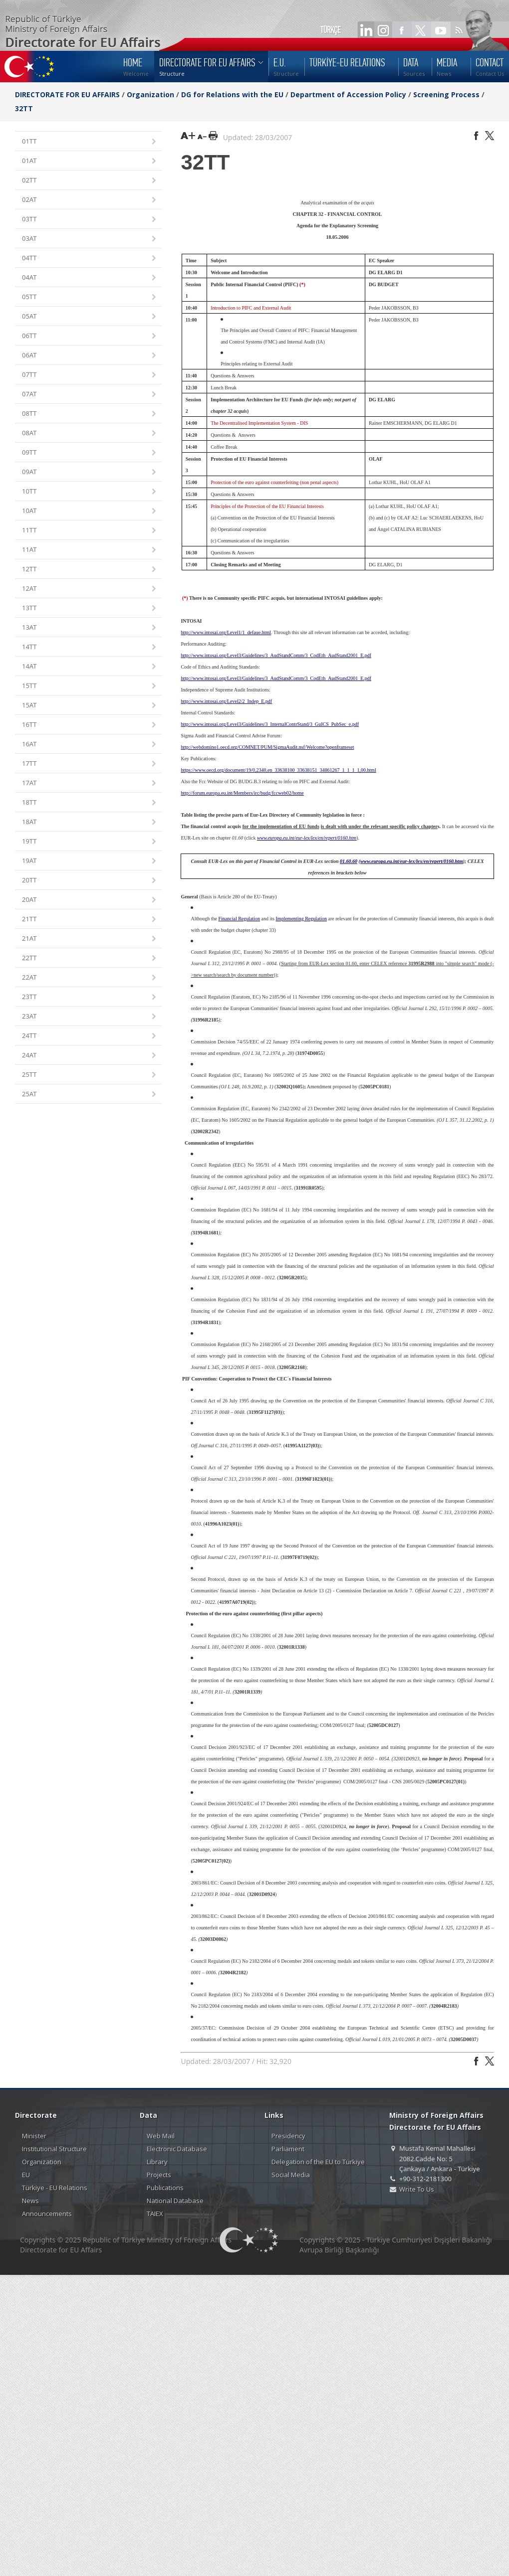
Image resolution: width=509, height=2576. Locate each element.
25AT (90, 1094)
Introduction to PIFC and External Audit (251, 308)
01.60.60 (348, 861)
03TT (90, 219)
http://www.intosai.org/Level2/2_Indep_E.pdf (226, 701)
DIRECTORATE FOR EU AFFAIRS (68, 94)
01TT (90, 142)
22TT (90, 958)
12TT (90, 569)
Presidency (288, 2135)
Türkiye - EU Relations (54, 2187)
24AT (90, 1055)
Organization (150, 94)
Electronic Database (177, 2148)
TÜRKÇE (330, 30)
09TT (90, 453)
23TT (90, 997)
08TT (90, 414)
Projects (159, 2174)
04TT (90, 258)
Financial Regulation (239, 918)
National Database (175, 2200)
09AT (90, 472)
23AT (90, 1017)
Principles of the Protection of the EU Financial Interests (267, 506)
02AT (90, 200)
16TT (90, 725)
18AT (90, 822)
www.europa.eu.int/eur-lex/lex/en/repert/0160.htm (306, 838)
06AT (90, 355)
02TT (90, 180)
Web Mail (161, 2135)
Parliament (287, 2148)
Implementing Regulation (301, 918)
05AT (90, 317)
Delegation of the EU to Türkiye (318, 2161)
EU (26, 2174)
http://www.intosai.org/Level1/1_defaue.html (226, 632)
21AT (90, 939)
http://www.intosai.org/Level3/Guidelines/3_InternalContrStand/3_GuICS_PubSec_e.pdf (270, 724)
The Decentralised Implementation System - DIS (259, 423)
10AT (90, 511)
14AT (90, 667)
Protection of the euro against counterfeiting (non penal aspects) (274, 482)
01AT (90, 161)
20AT (90, 900)
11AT (90, 550)
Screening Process (446, 94)
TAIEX (155, 2213)
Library (157, 2161)
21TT (90, 919)
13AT (90, 628)
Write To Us (416, 2189)
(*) (302, 284)
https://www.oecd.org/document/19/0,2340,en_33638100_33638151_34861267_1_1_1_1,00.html (278, 770)
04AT (90, 278)
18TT (90, 803)
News (30, 2200)
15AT (90, 705)
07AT (90, 394)
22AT (90, 978)
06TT (90, 336)
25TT (90, 1075)
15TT (90, 686)
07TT (90, 375)
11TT (90, 530)
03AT (90, 239)
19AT (90, 861)
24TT (90, 1036)
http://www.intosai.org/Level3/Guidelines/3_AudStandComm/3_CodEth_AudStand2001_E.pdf (276, 678)
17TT (90, 764)
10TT (90, 492)
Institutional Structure (54, 2148)
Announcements (47, 2213)
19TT (90, 842)
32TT (24, 108)
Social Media (290, 2174)
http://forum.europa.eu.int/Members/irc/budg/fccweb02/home (242, 793)
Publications (165, 2187)
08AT (90, 433)
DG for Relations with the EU (232, 94)
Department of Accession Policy (348, 94)
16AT (90, 744)
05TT (90, 297)
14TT (90, 647)
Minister (34, 2135)
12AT (90, 589)
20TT (90, 880)
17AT (90, 783)
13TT (90, 608)
